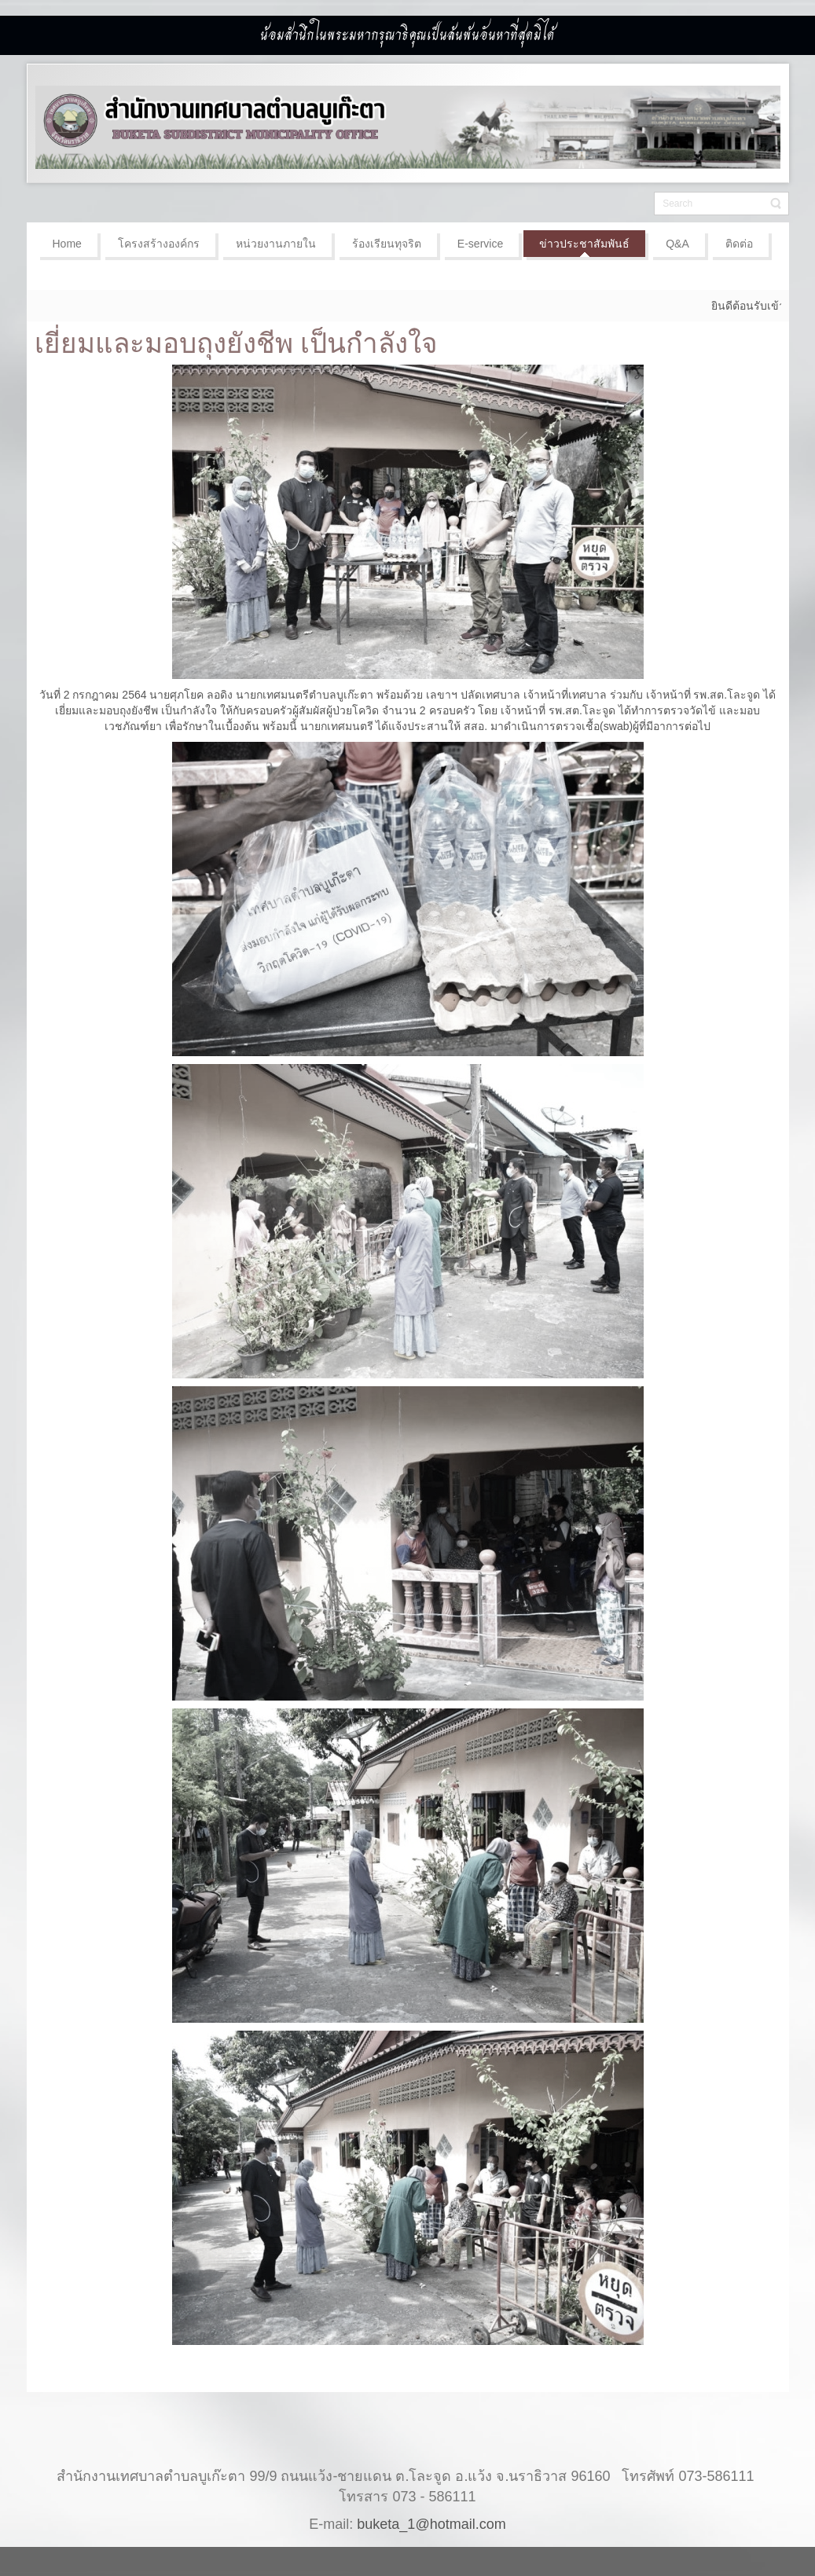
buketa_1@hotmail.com (431, 2508)
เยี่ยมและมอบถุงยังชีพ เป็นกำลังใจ (237, 343)
